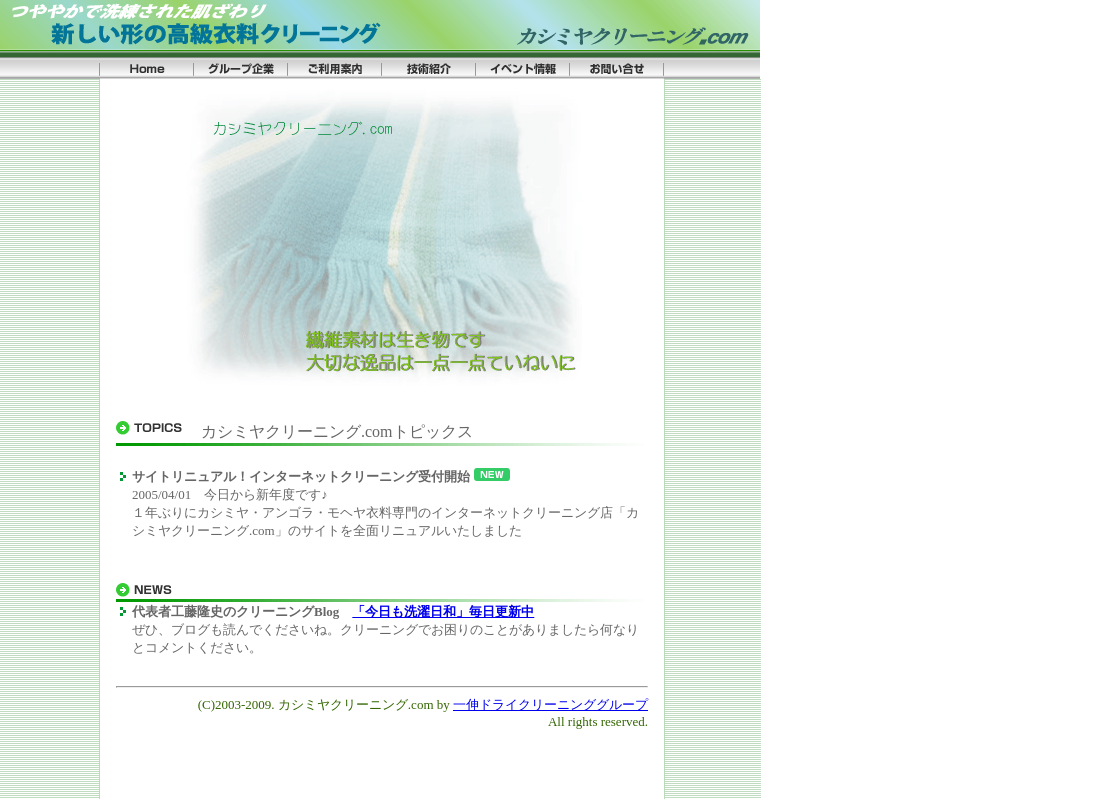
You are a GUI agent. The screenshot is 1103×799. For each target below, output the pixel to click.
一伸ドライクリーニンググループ (550, 704)
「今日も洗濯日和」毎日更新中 (443, 611)
